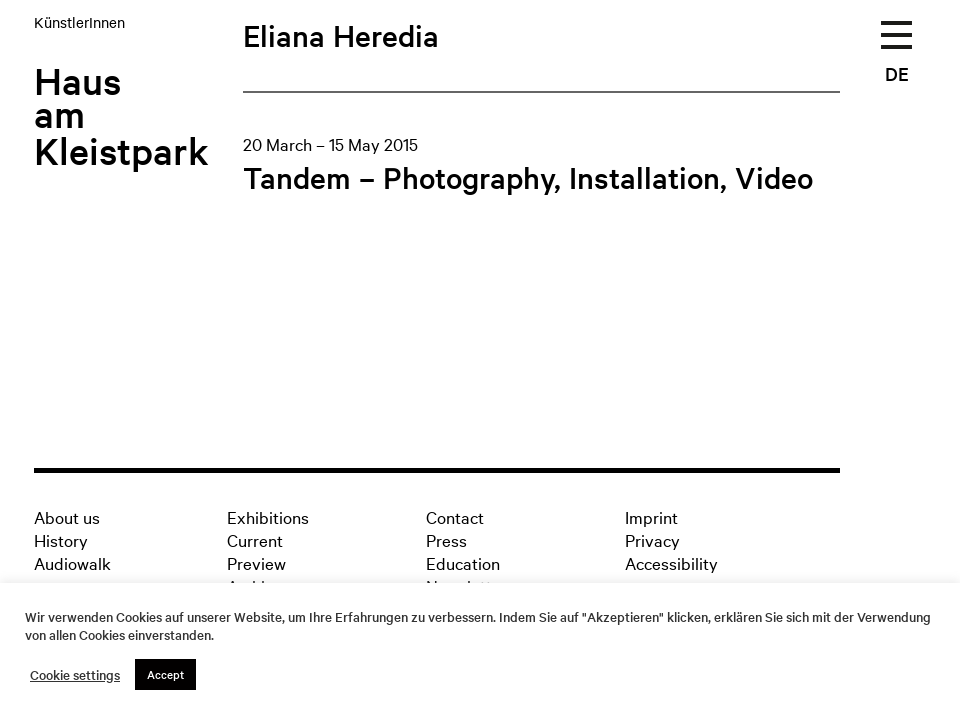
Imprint (651, 516)
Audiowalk (72, 562)
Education (463, 562)
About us (67, 516)
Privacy (652, 539)
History (61, 539)
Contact (455, 516)
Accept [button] (165, 674)
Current (255, 539)
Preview (256, 562)
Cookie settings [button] (75, 675)
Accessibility (671, 562)
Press (446, 539)
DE (897, 73)
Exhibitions (268, 516)
